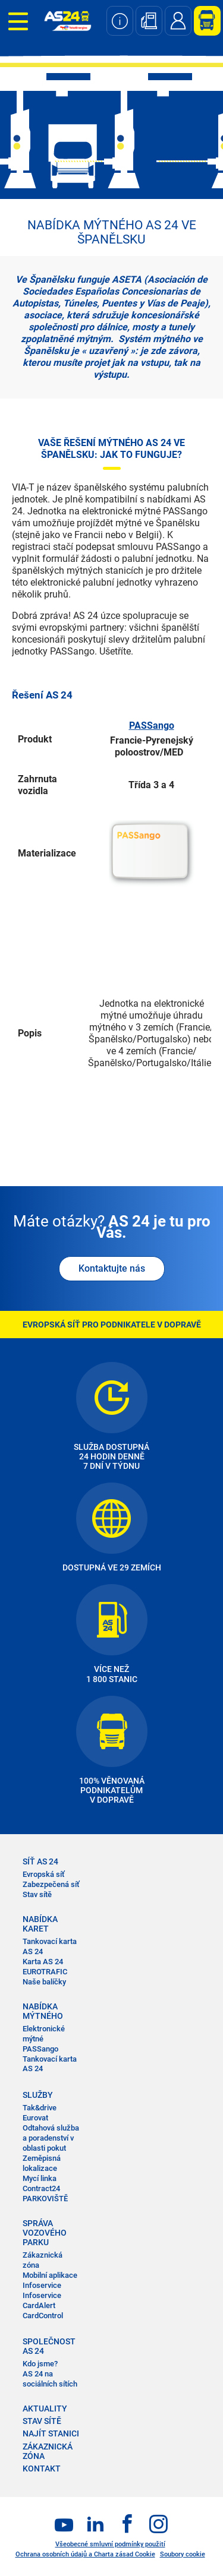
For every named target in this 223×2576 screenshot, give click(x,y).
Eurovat (35, 2117)
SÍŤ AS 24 (40, 1861)
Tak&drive (39, 2107)
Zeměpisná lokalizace (42, 2163)
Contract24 (41, 2188)
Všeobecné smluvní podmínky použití (110, 2544)
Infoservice (42, 2295)
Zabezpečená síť (51, 1884)
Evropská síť (44, 1874)
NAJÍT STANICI (51, 2433)
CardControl (43, 2315)
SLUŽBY (38, 2095)
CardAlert (39, 2305)
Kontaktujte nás (111, 1268)
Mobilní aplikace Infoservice (50, 2280)
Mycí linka (39, 2178)
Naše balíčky (44, 1981)
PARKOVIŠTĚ (45, 2198)
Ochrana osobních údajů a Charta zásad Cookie (85, 2554)
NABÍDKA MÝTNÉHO (43, 2011)
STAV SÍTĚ (42, 2421)
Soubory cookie (182, 2554)
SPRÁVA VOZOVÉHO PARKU (45, 2232)
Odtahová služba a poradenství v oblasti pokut (51, 2138)
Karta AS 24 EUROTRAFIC (45, 1966)
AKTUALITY (45, 2408)
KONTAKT (42, 2468)
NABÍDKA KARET (40, 1923)
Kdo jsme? (40, 2363)
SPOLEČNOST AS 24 (49, 2346)
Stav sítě (37, 1894)
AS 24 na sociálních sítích (50, 2378)
